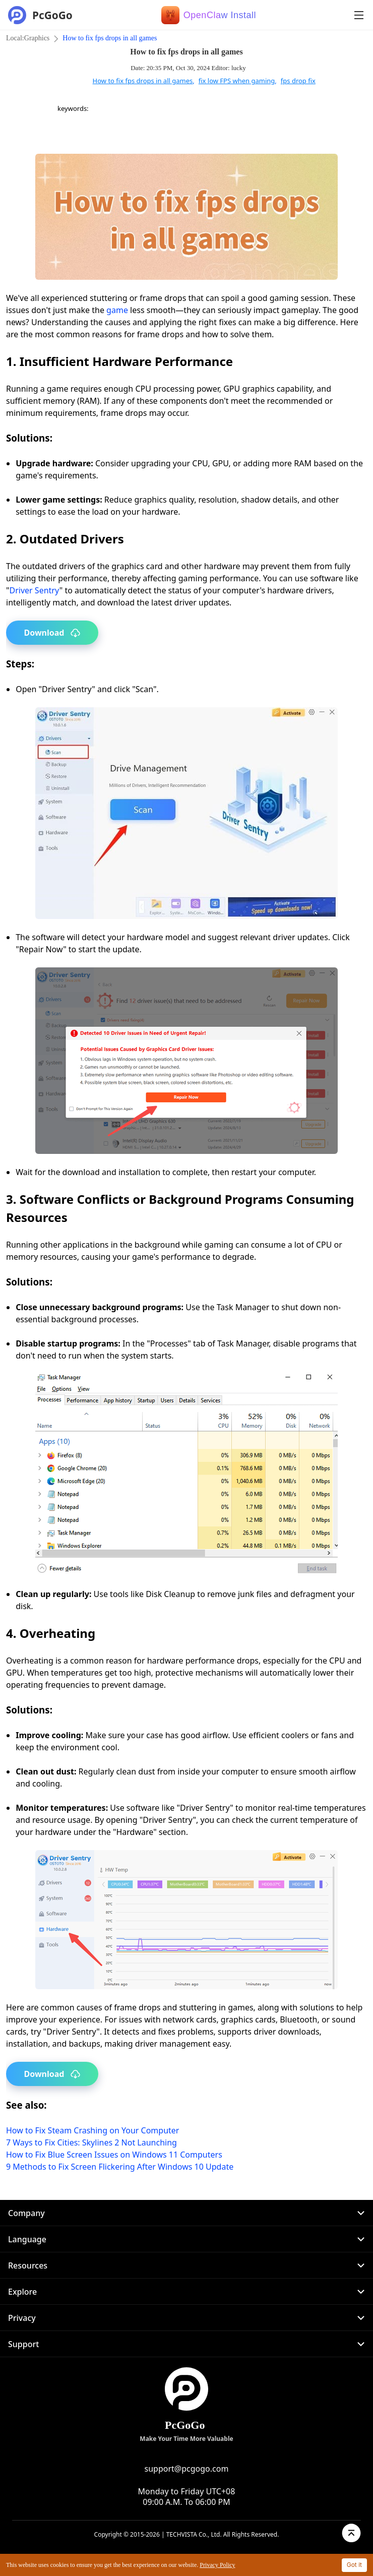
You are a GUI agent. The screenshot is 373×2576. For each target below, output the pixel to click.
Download (52, 632)
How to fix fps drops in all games (110, 38)
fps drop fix (298, 80)
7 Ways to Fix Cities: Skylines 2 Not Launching (91, 2142)
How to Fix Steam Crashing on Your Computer (92, 2130)
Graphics (37, 38)
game (117, 310)
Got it (354, 2564)
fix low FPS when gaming (237, 80)
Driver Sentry (34, 590)
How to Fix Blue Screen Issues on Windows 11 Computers (114, 2154)
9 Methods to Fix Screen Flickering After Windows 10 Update (119, 2166)
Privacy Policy (217, 2564)
